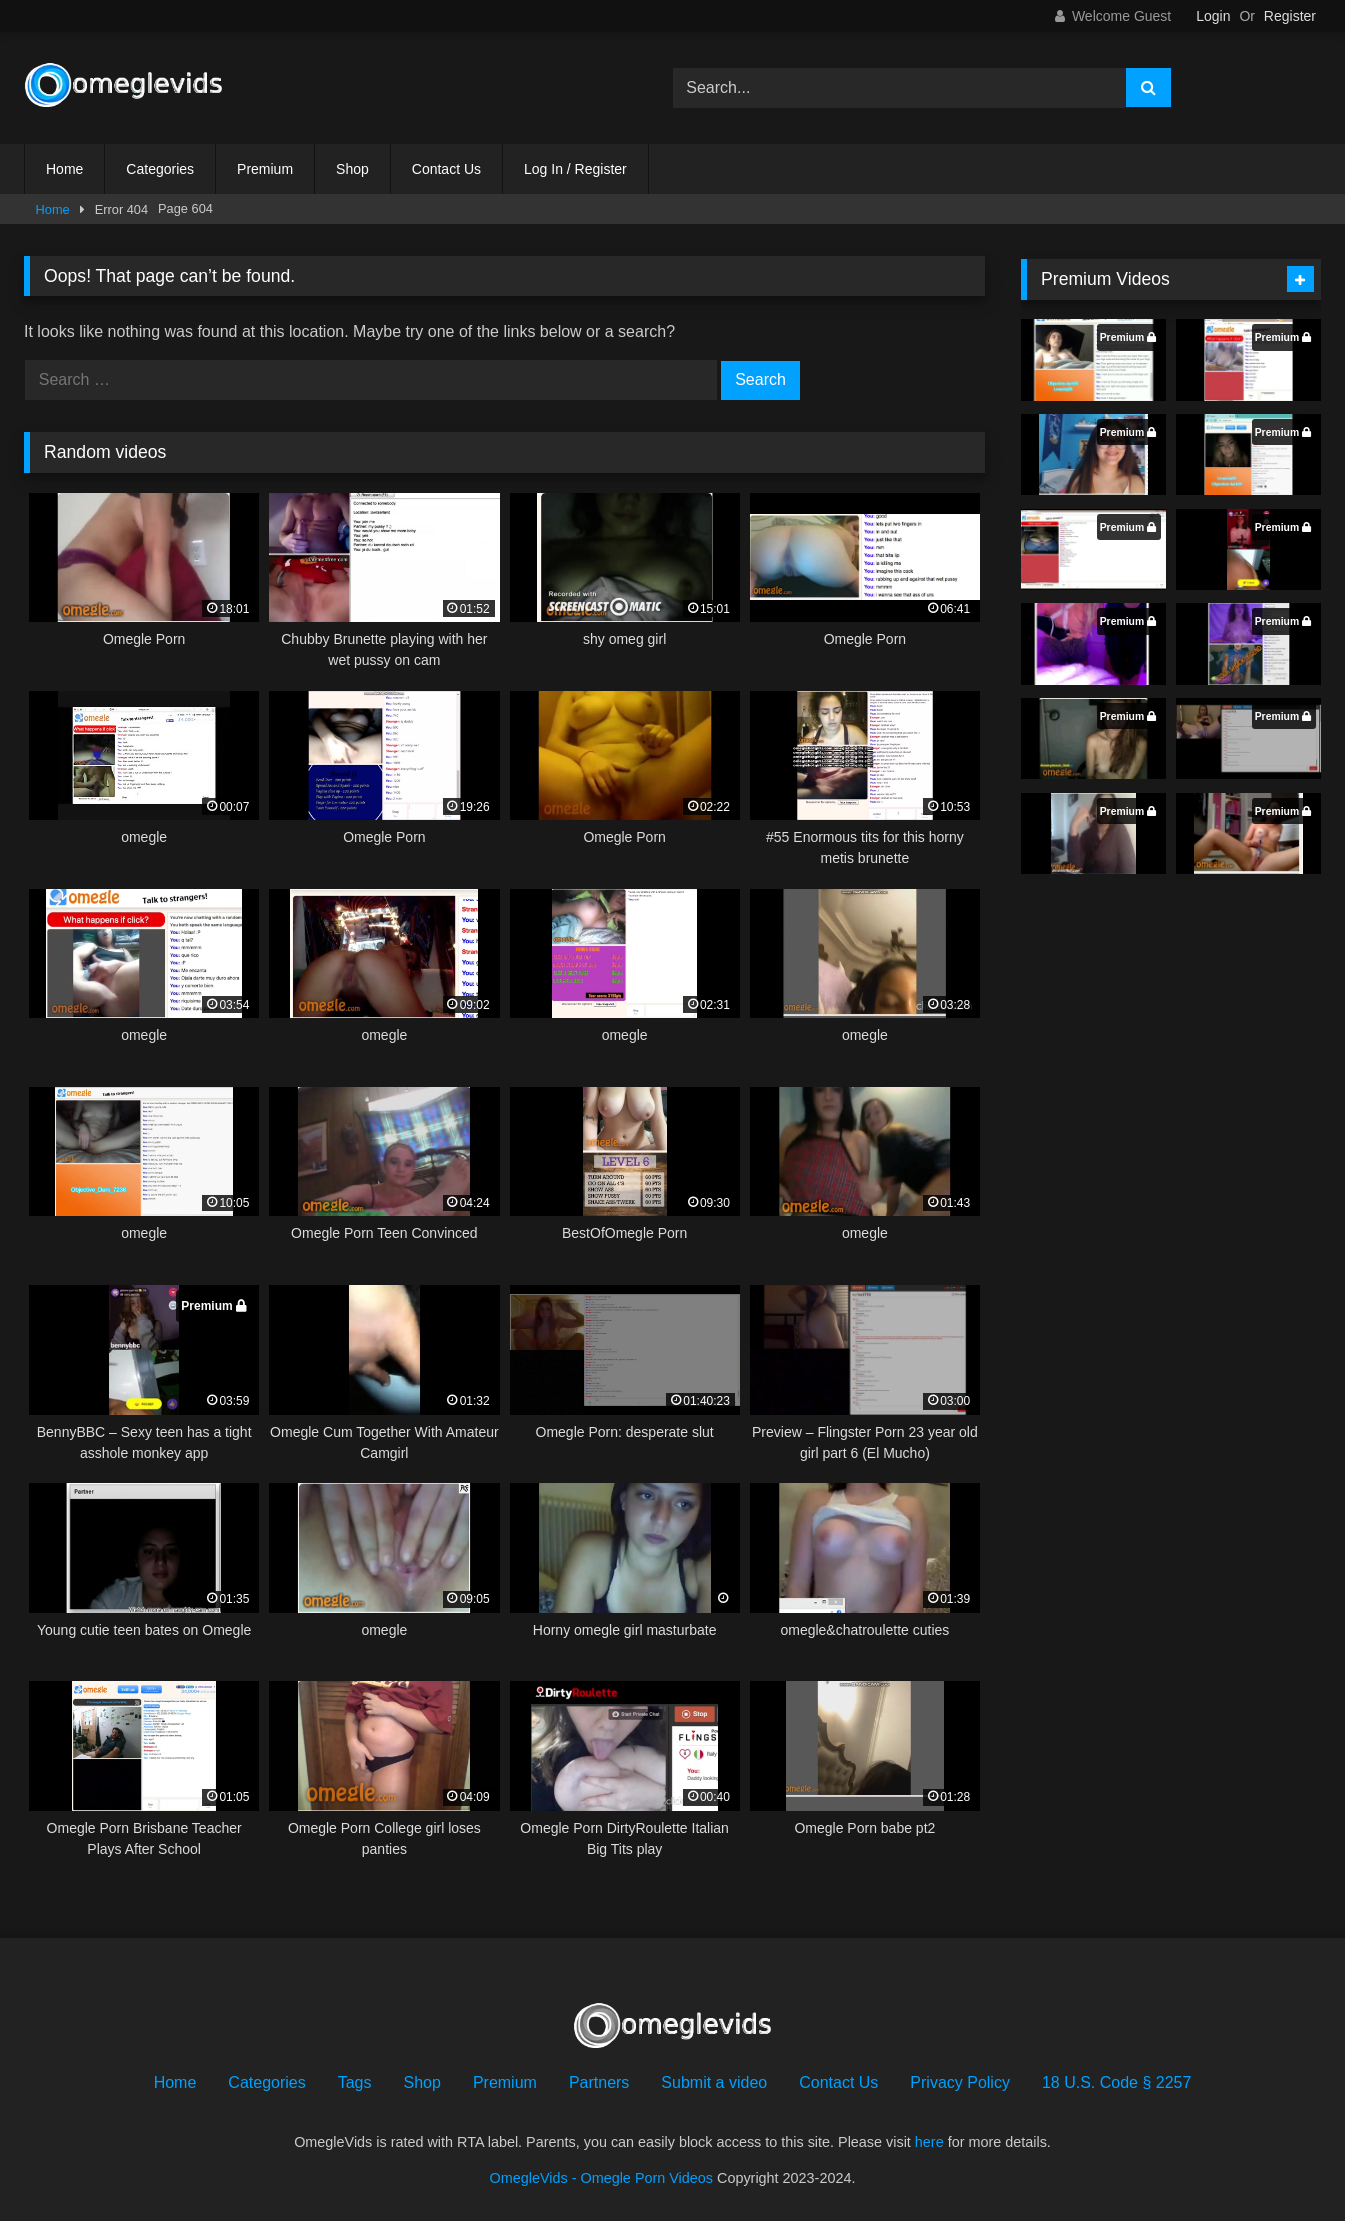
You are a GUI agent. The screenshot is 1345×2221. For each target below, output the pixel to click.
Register (1290, 16)
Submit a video (714, 2082)
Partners (599, 2082)
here (929, 2142)
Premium (265, 169)
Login (1213, 16)
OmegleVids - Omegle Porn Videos (601, 2178)
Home (64, 169)
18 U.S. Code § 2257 (1116, 2082)
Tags (355, 2082)
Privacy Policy (960, 2082)
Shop (352, 169)
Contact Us (446, 169)
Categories (160, 169)
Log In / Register (575, 169)
